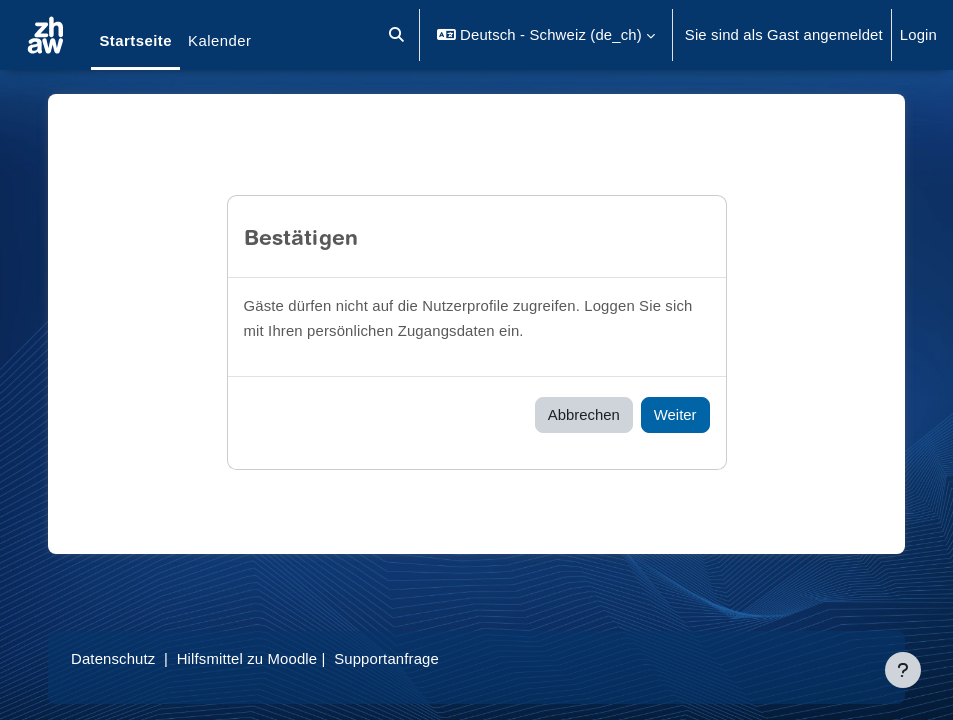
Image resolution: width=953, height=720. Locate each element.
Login (918, 35)
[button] (397, 35)
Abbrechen (584, 415)
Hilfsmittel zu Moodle (247, 659)
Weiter (675, 415)
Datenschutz (113, 659)
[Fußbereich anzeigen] (903, 670)
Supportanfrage (386, 659)
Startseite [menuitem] (135, 41)
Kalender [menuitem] (219, 41)
